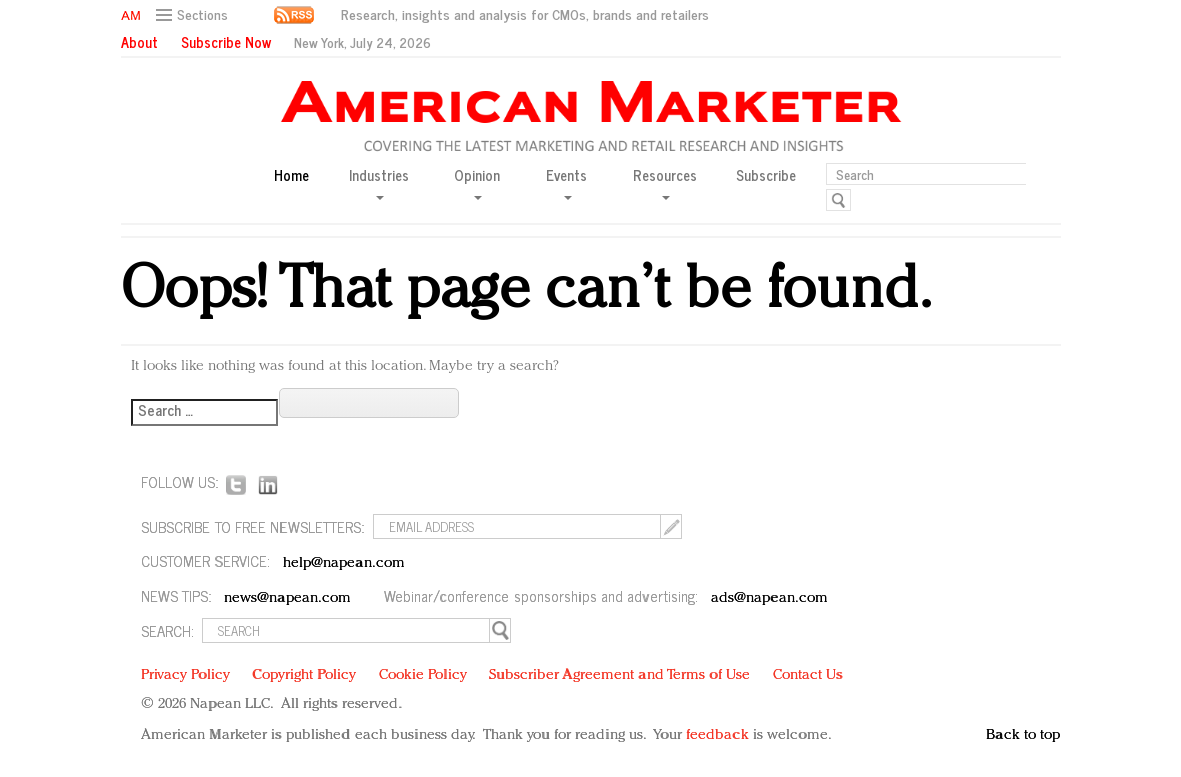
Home (291, 175)
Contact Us (808, 675)
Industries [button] (379, 182)
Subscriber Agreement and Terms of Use (619, 675)
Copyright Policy (304, 675)
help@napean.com (344, 563)
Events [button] (566, 182)
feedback (717, 735)
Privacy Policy (185, 675)
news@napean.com (288, 598)
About (139, 42)
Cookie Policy (423, 675)
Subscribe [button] (766, 175)
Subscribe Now (226, 42)
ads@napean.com (769, 598)
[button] (194, 15)
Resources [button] (665, 182)
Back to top (1023, 735)
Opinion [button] (477, 182)
